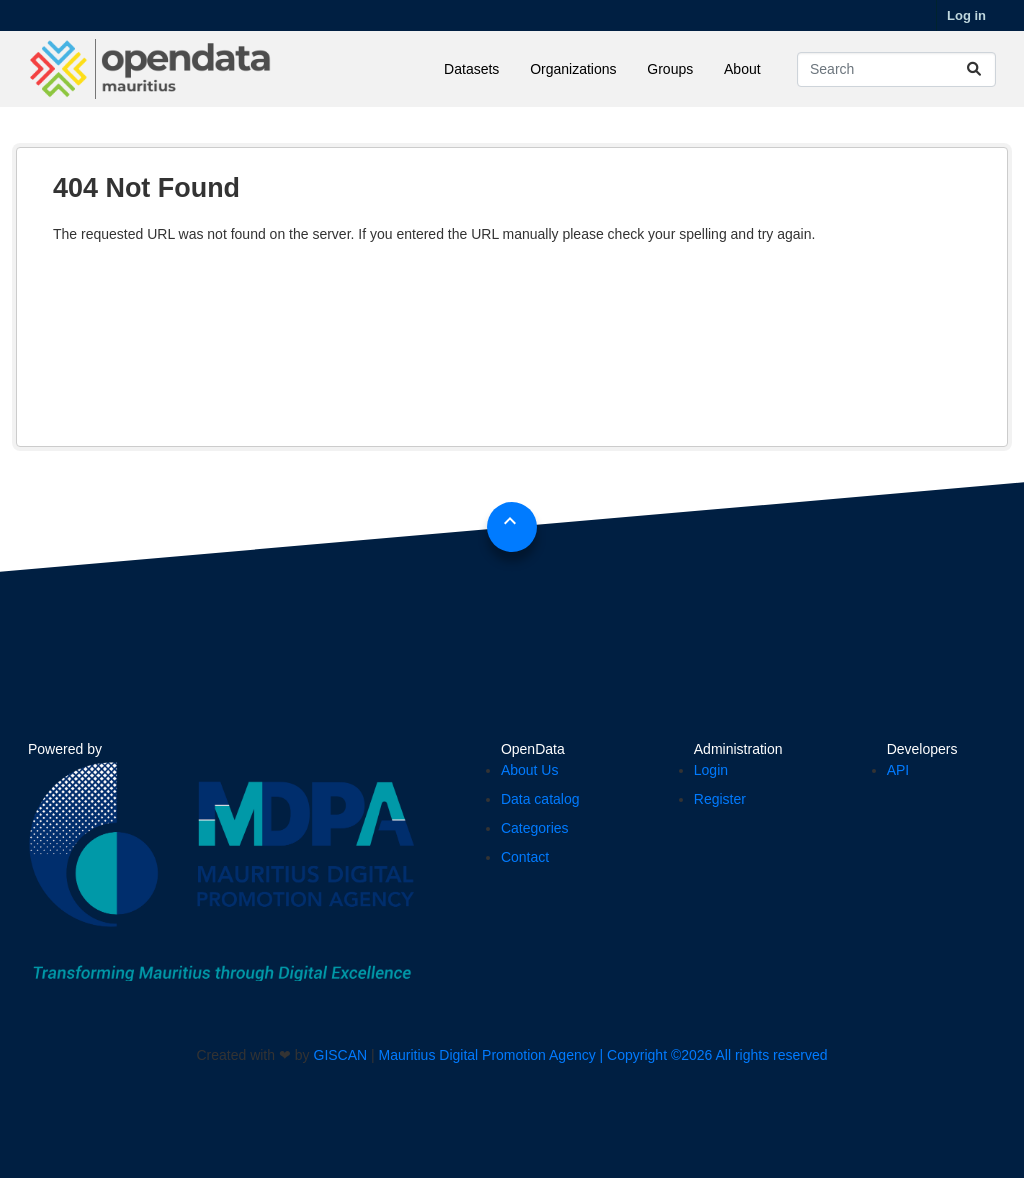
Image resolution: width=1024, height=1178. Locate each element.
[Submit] (974, 69)
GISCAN (341, 1055)
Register (720, 799)
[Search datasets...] (896, 69)
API (898, 770)
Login (711, 770)
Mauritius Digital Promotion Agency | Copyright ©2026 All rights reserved (603, 1055)
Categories (535, 828)
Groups (670, 69)
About (742, 69)
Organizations (573, 69)
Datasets (471, 69)
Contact (525, 857)
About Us (530, 770)
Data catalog (540, 799)
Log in (966, 15)
